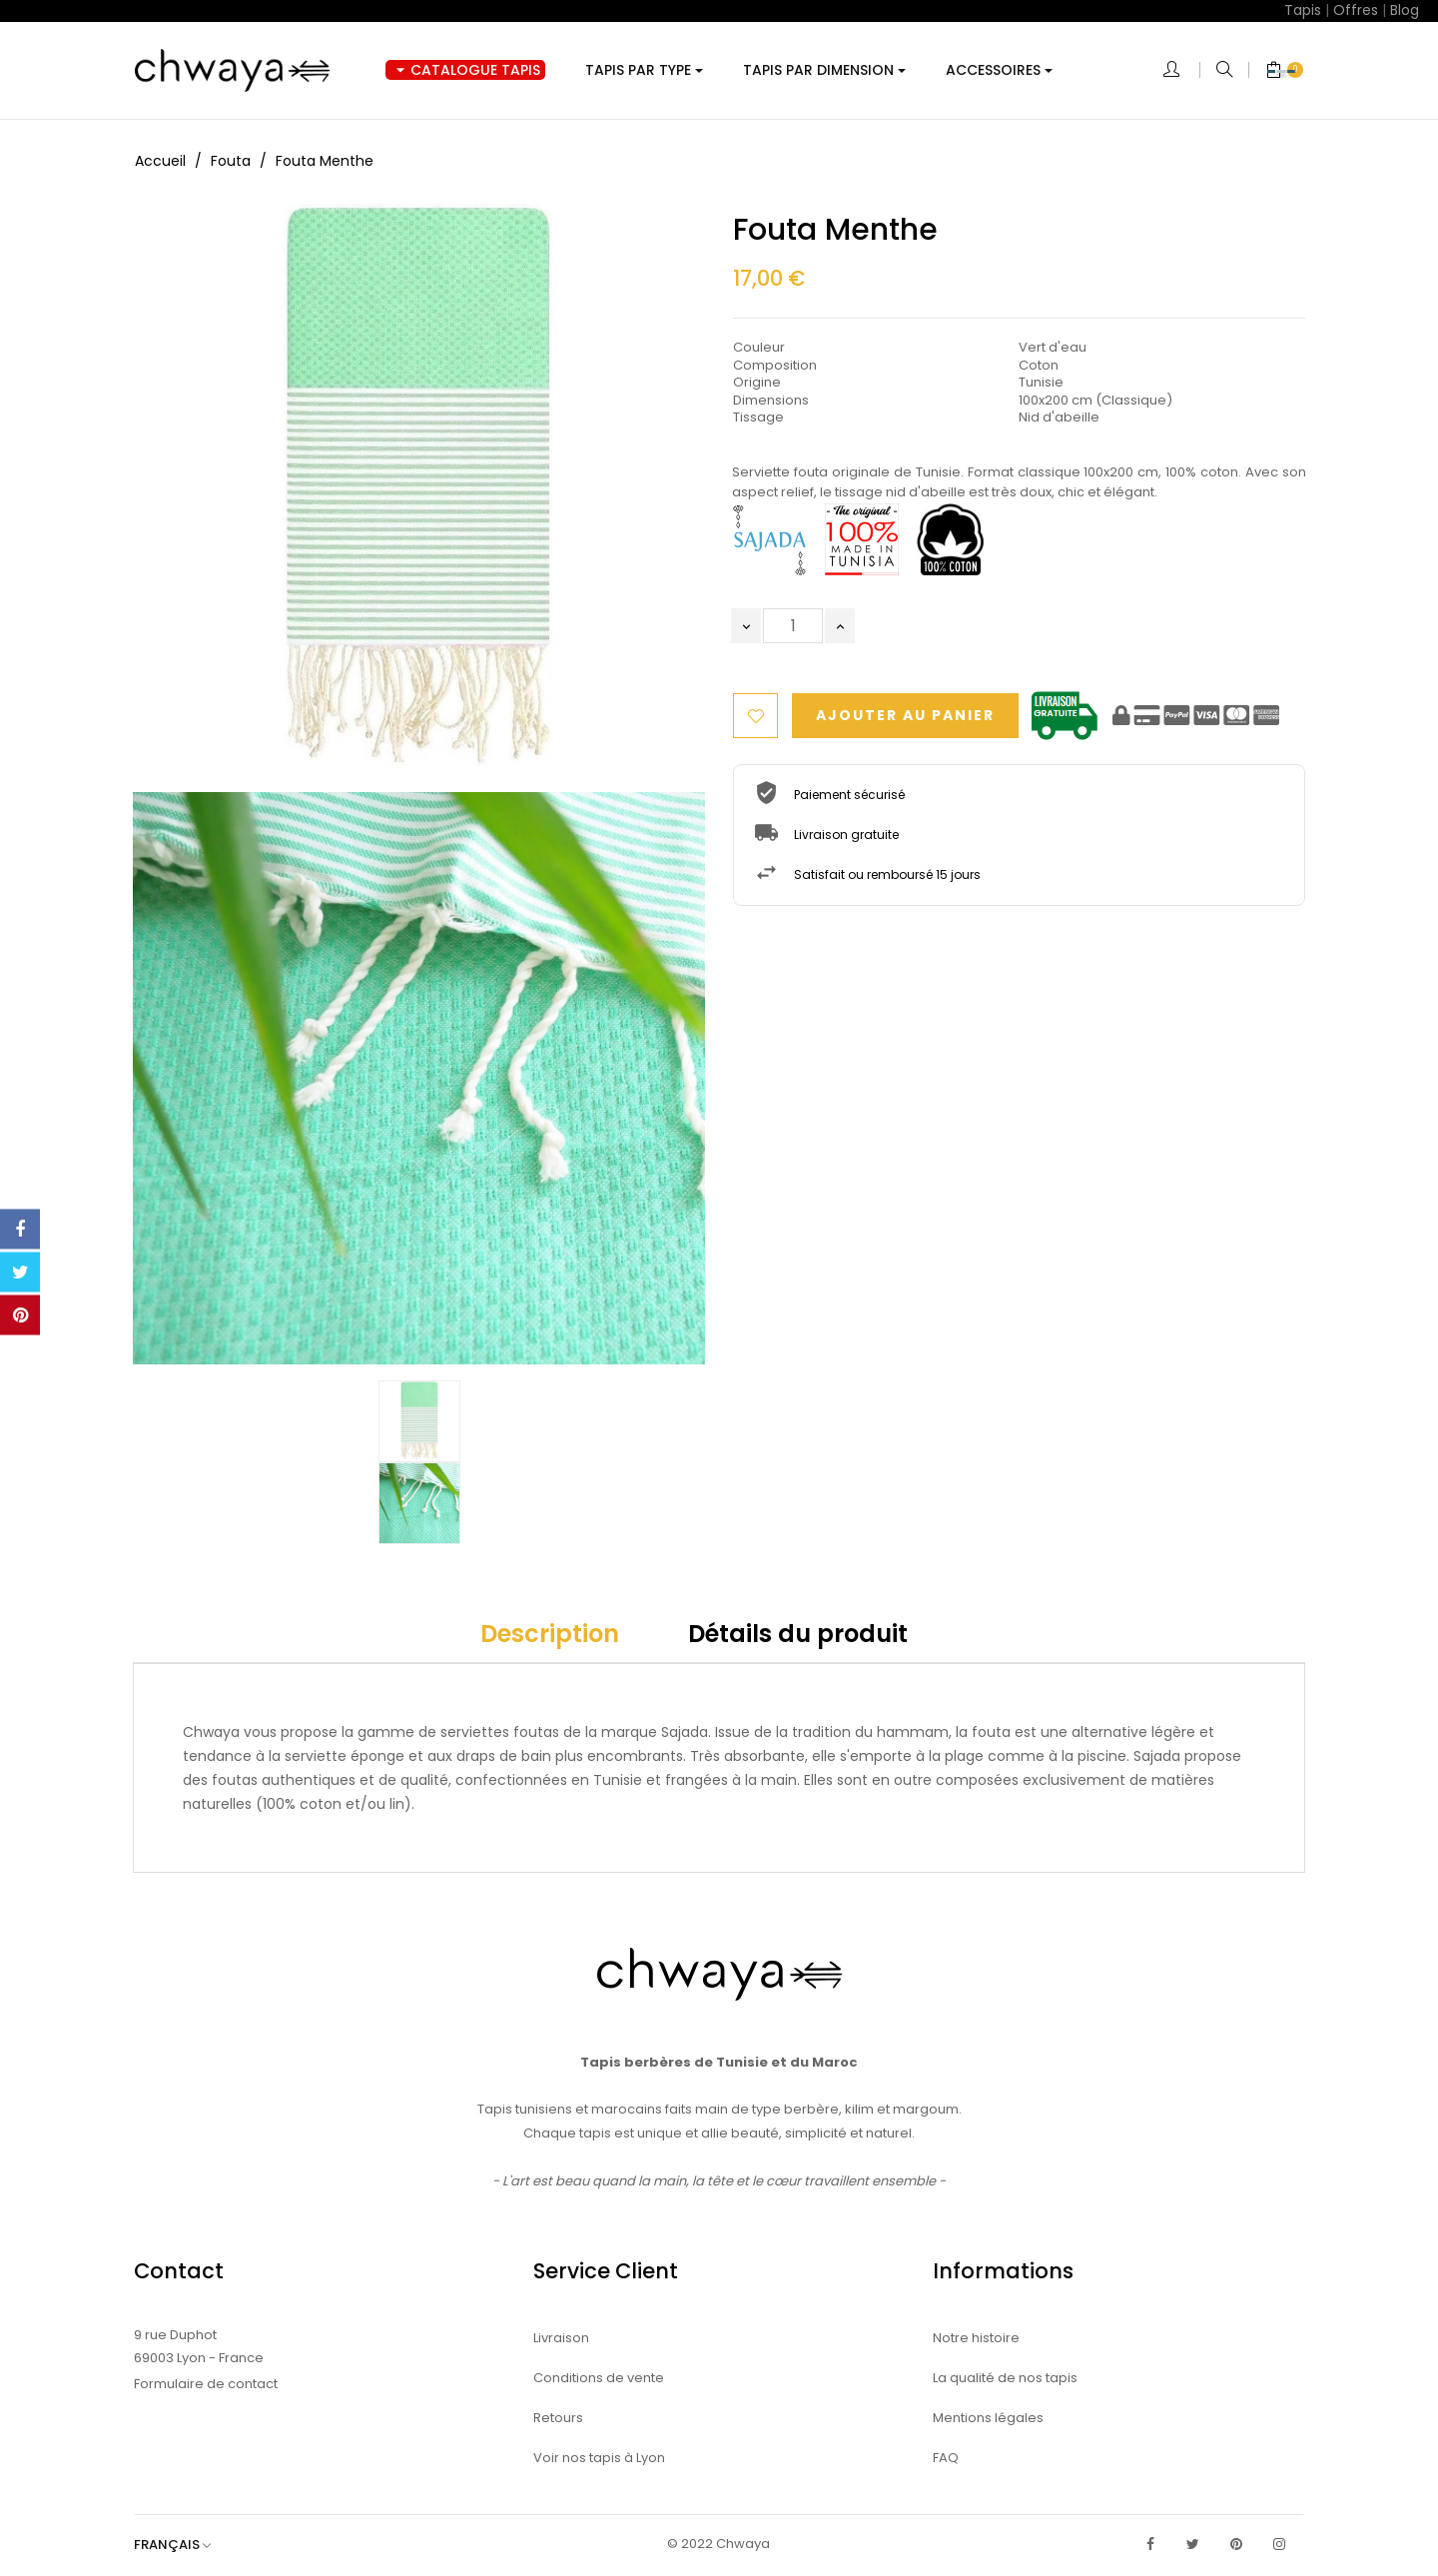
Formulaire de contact (206, 2383)
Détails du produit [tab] (798, 1633)
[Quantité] (793, 625)
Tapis (1302, 10)
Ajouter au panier (912, 716)
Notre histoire (976, 2337)
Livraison (561, 2337)
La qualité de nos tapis (1005, 2377)
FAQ (946, 2457)
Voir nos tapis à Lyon (599, 2457)
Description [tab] (549, 1633)
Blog (1404, 10)
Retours (558, 2417)
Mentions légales (988, 2417)
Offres (1355, 10)
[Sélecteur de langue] (182, 2544)
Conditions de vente (598, 2377)
